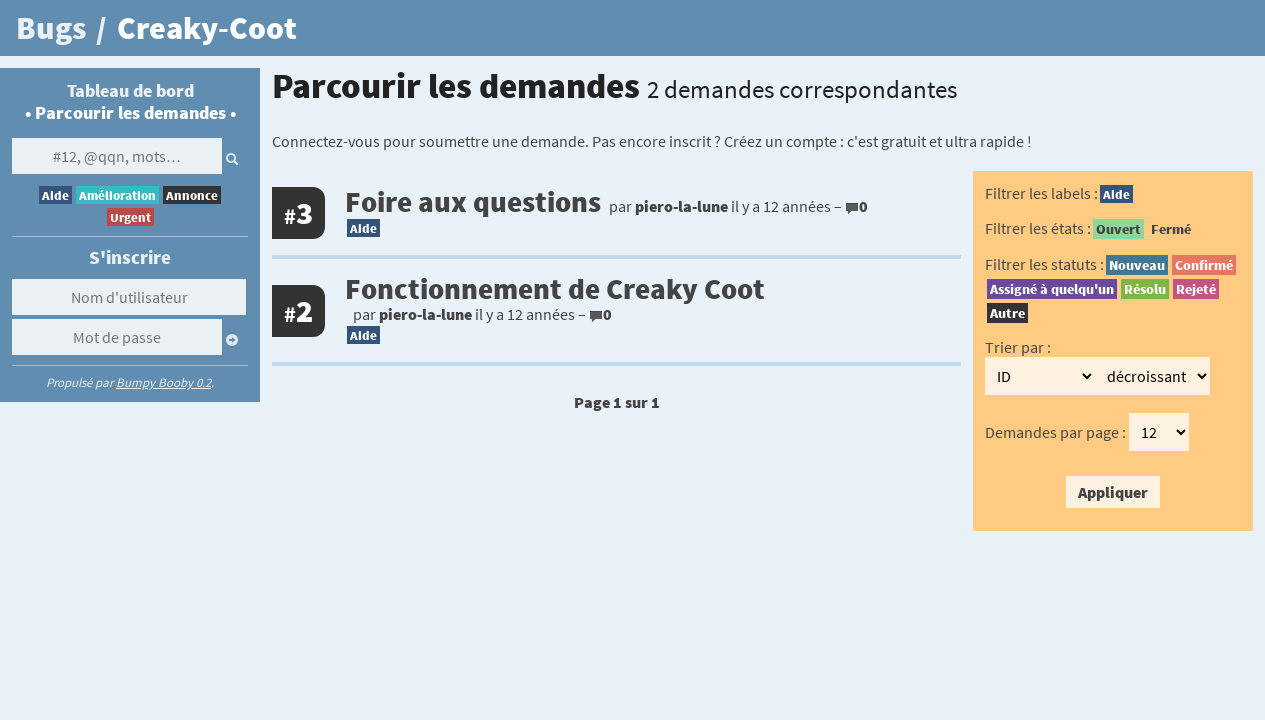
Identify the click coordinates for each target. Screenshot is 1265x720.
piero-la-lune (681, 206)
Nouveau (1137, 265)
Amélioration (117, 195)
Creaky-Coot (207, 28)
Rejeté (1196, 289)
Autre (1007, 313)
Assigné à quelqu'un (1052, 289)
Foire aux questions (473, 202)
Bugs (51, 28)
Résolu (1145, 289)
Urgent (130, 217)
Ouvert (1118, 229)
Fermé (1171, 229)
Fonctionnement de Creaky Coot (555, 289)
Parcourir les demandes (130, 113)
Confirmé (1204, 265)
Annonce (192, 195)
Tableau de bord (130, 91)
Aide (55, 195)
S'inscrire (130, 257)
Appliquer (1113, 492)
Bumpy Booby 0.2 (163, 382)
